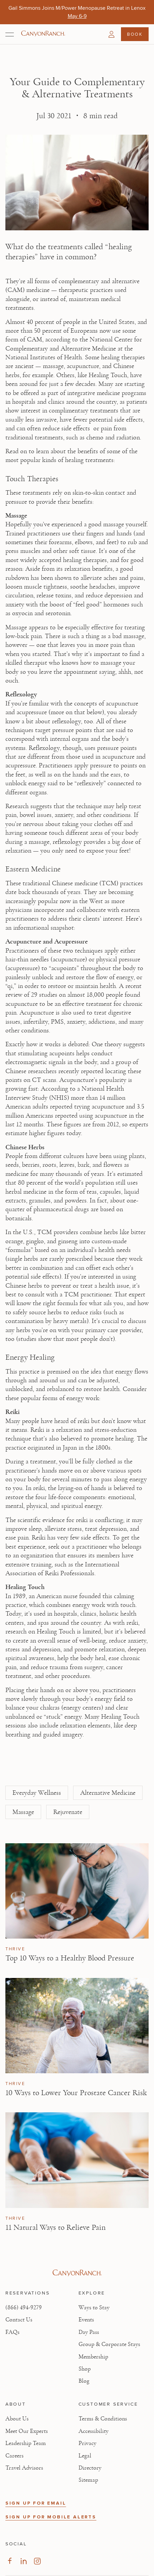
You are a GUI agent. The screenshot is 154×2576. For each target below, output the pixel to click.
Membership (93, 2357)
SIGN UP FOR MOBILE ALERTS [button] (50, 2517)
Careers (14, 2456)
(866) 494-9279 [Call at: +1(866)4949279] (23, 2308)
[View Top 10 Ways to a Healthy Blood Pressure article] (77, 1891)
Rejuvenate (67, 1812)
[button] (111, 34)
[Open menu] (9, 34)
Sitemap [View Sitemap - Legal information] (88, 2480)
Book (135, 34)
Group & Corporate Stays (109, 2344)
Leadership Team (25, 2443)
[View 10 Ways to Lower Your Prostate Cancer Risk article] (77, 2025)
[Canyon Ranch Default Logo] (43, 34)
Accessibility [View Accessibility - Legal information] (94, 2431)
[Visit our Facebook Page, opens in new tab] (9, 2561)
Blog (84, 2381)
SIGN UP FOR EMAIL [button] (35, 2503)
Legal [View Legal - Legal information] (85, 2456)
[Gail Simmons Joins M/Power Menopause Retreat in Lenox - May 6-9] (77, 16)
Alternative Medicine (107, 1792)
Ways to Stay (94, 2308)
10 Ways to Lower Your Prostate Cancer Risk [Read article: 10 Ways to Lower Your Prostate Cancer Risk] (76, 2093)
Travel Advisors (24, 2468)
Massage (23, 1812)
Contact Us (18, 2320)
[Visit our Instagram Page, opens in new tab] (37, 2561)
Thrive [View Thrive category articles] (15, 1949)
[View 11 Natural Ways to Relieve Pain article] (77, 2160)
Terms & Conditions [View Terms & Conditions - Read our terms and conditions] (103, 2419)
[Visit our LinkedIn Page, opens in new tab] (23, 2561)
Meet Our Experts (26, 2431)
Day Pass (89, 2332)
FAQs (12, 2332)
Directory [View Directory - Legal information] (90, 2468)
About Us (17, 2419)
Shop (85, 2369)
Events (86, 2320)
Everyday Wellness (36, 1792)
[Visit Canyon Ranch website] (77, 2273)
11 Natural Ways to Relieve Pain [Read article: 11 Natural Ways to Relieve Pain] (55, 2227)
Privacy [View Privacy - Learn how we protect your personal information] (87, 2443)
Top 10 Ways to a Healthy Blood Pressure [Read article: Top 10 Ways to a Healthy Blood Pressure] (69, 1958)
